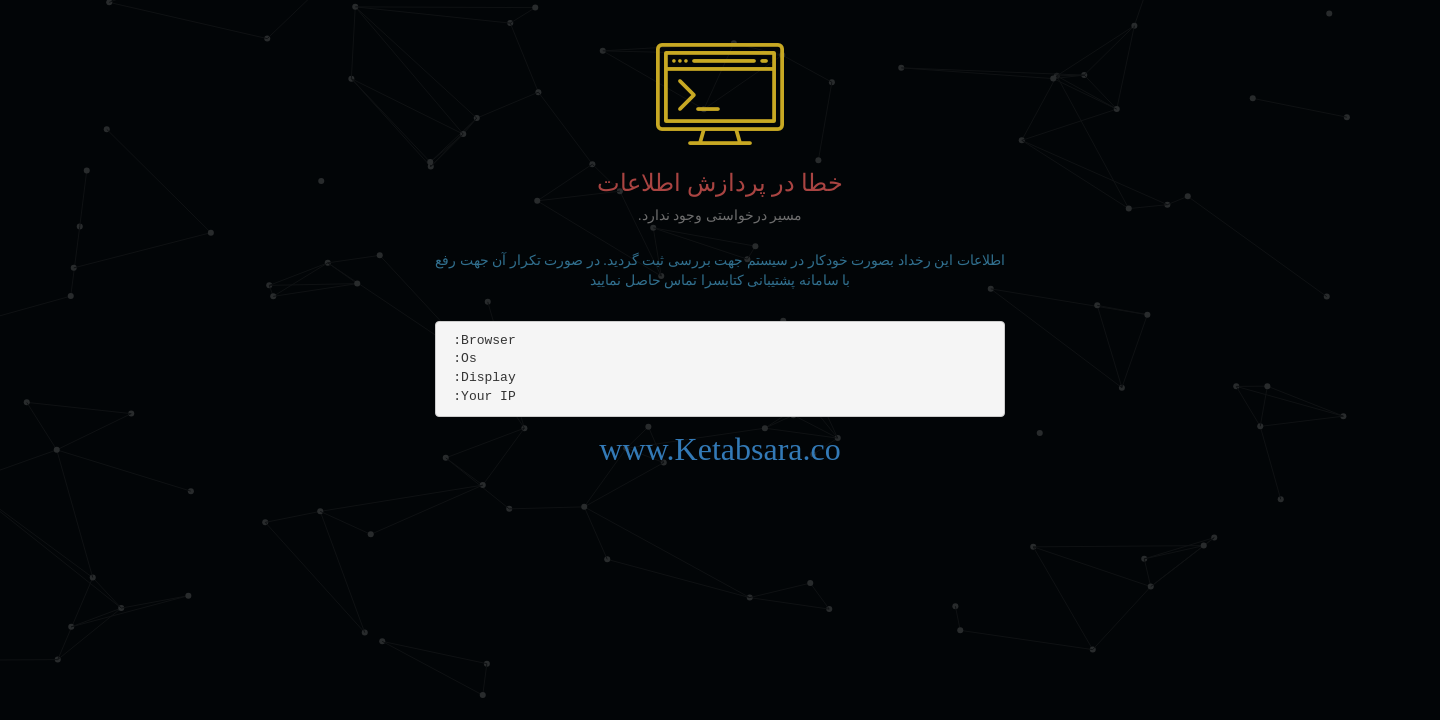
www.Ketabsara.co (719, 449)
